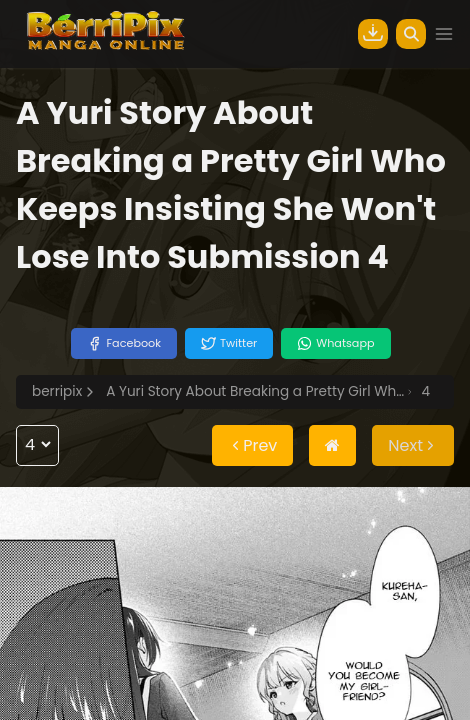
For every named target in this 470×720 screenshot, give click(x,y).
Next (413, 445)
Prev (252, 445)
